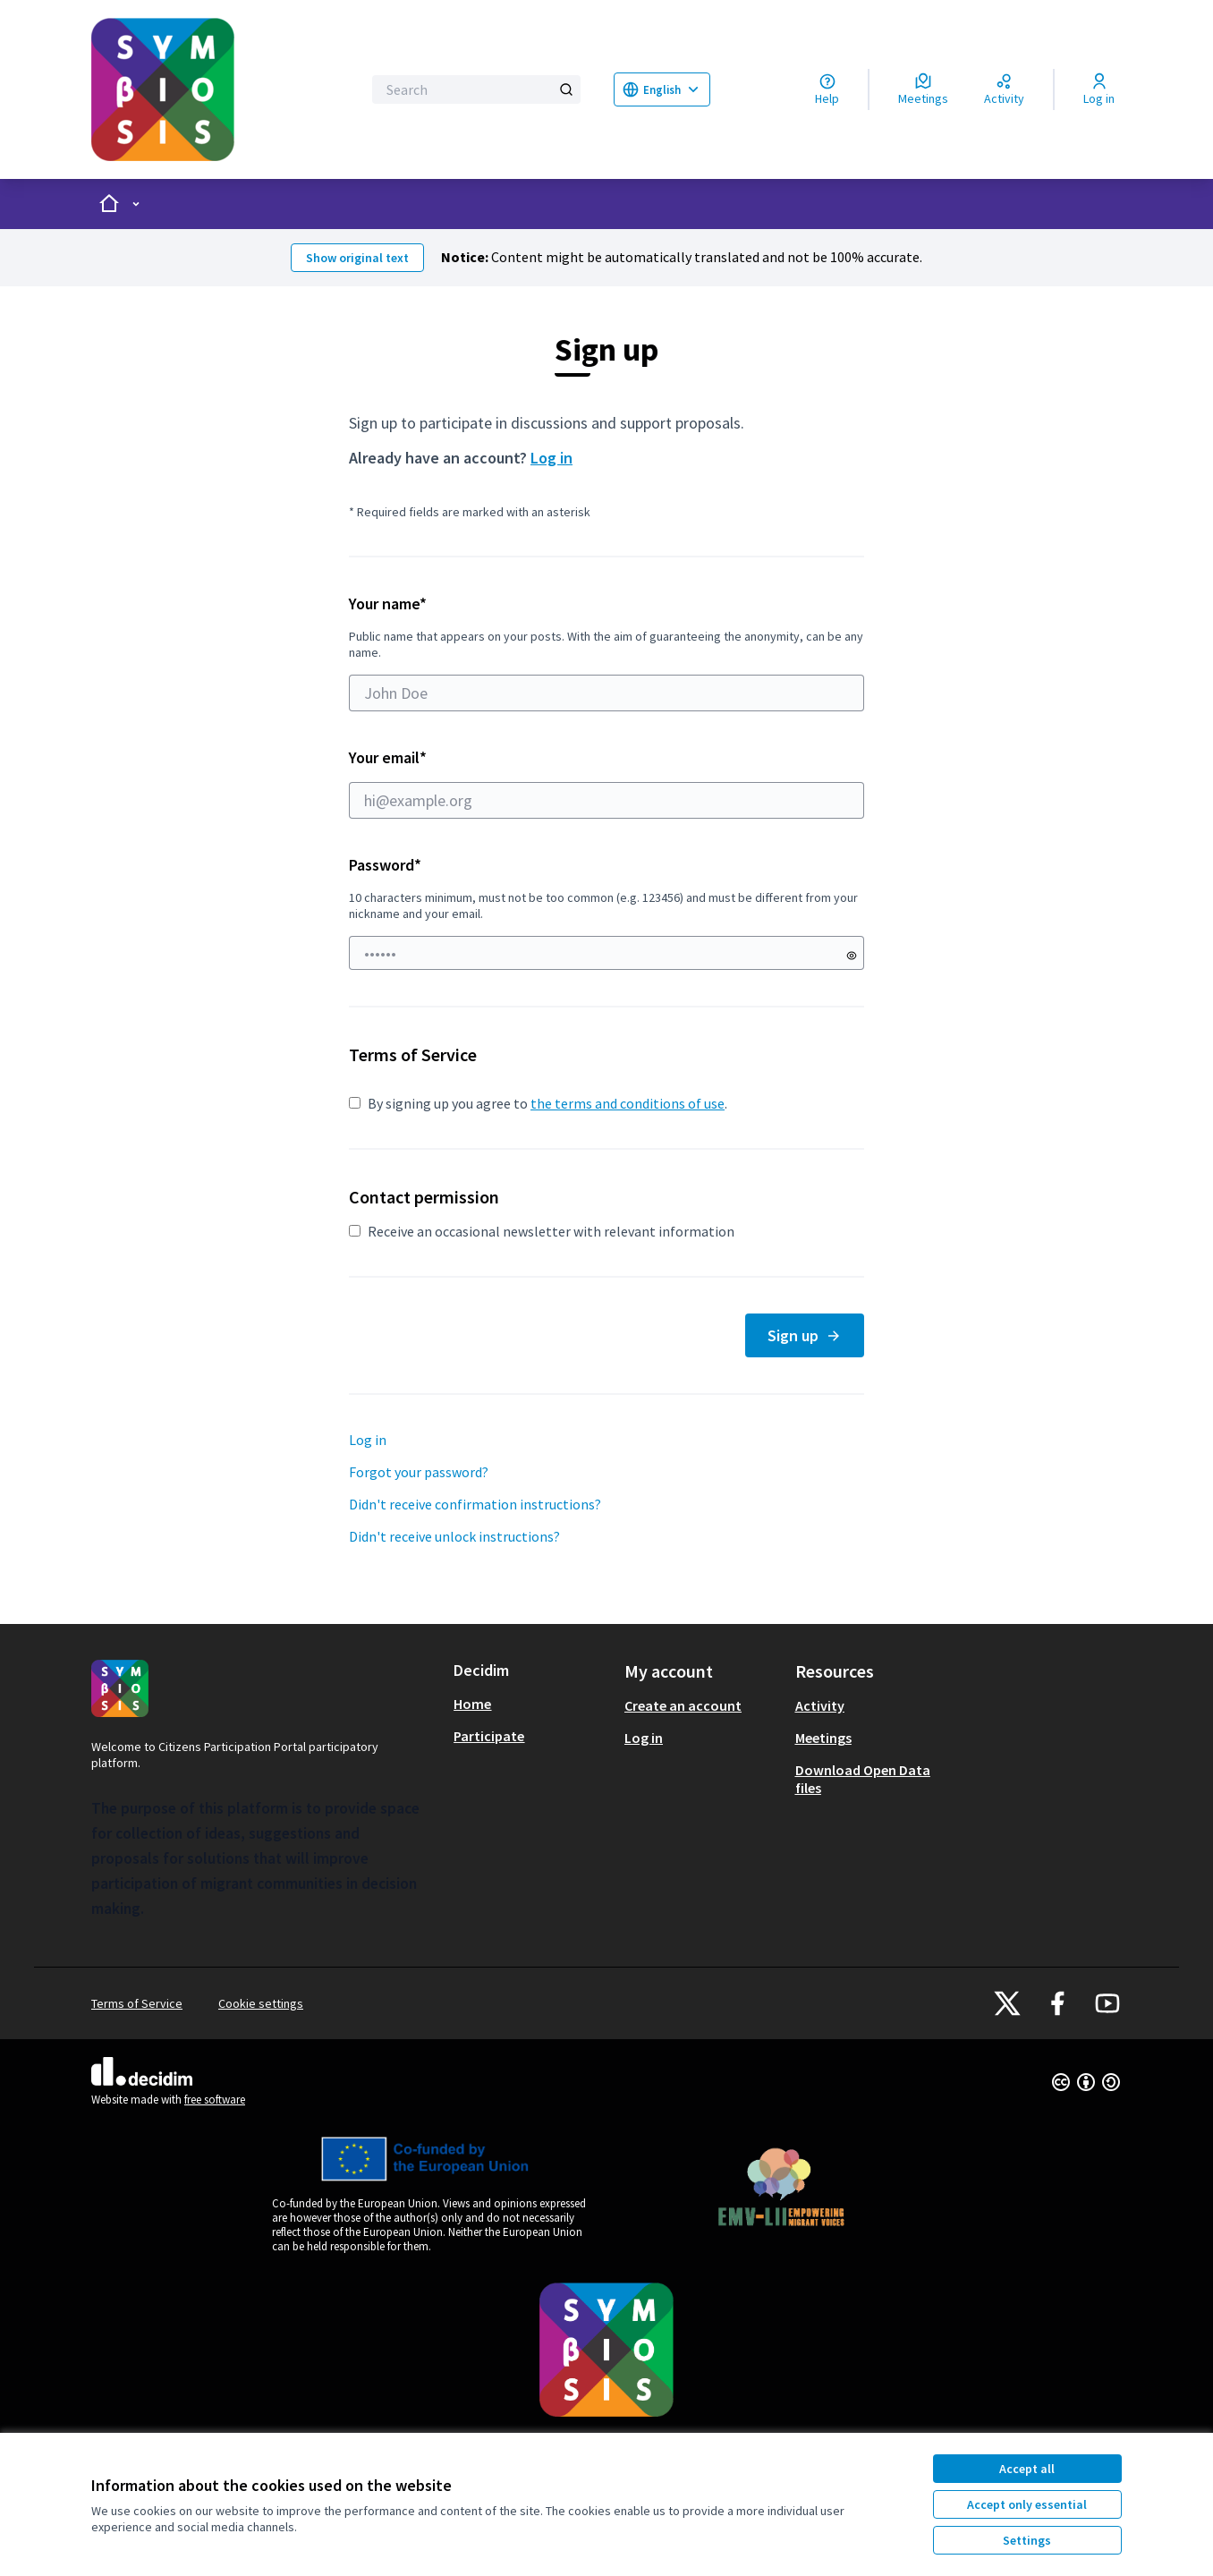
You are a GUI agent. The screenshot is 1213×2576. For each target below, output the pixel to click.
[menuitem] (532, 1704)
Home (472, 1704)
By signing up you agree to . (538, 1103)
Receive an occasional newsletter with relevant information (541, 1231)
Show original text (357, 258)
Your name (606, 652)
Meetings (823, 1738)
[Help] (827, 89)
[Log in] (1099, 89)
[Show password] (851, 955)
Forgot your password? (418, 1472)
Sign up (805, 1335)
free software (214, 2099)
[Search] (476, 89)
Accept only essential (1027, 2504)
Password (385, 864)
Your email (606, 783)
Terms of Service (136, 2003)
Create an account (683, 1705)
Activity (819, 1705)
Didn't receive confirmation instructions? (475, 1504)
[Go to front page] (214, 89)
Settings (1027, 2540)
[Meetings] (923, 89)
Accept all (1027, 2469)
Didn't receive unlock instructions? (454, 1536)
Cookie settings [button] (260, 2003)
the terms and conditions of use (627, 1103)
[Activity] (1004, 89)
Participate (489, 1736)
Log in (551, 457)
